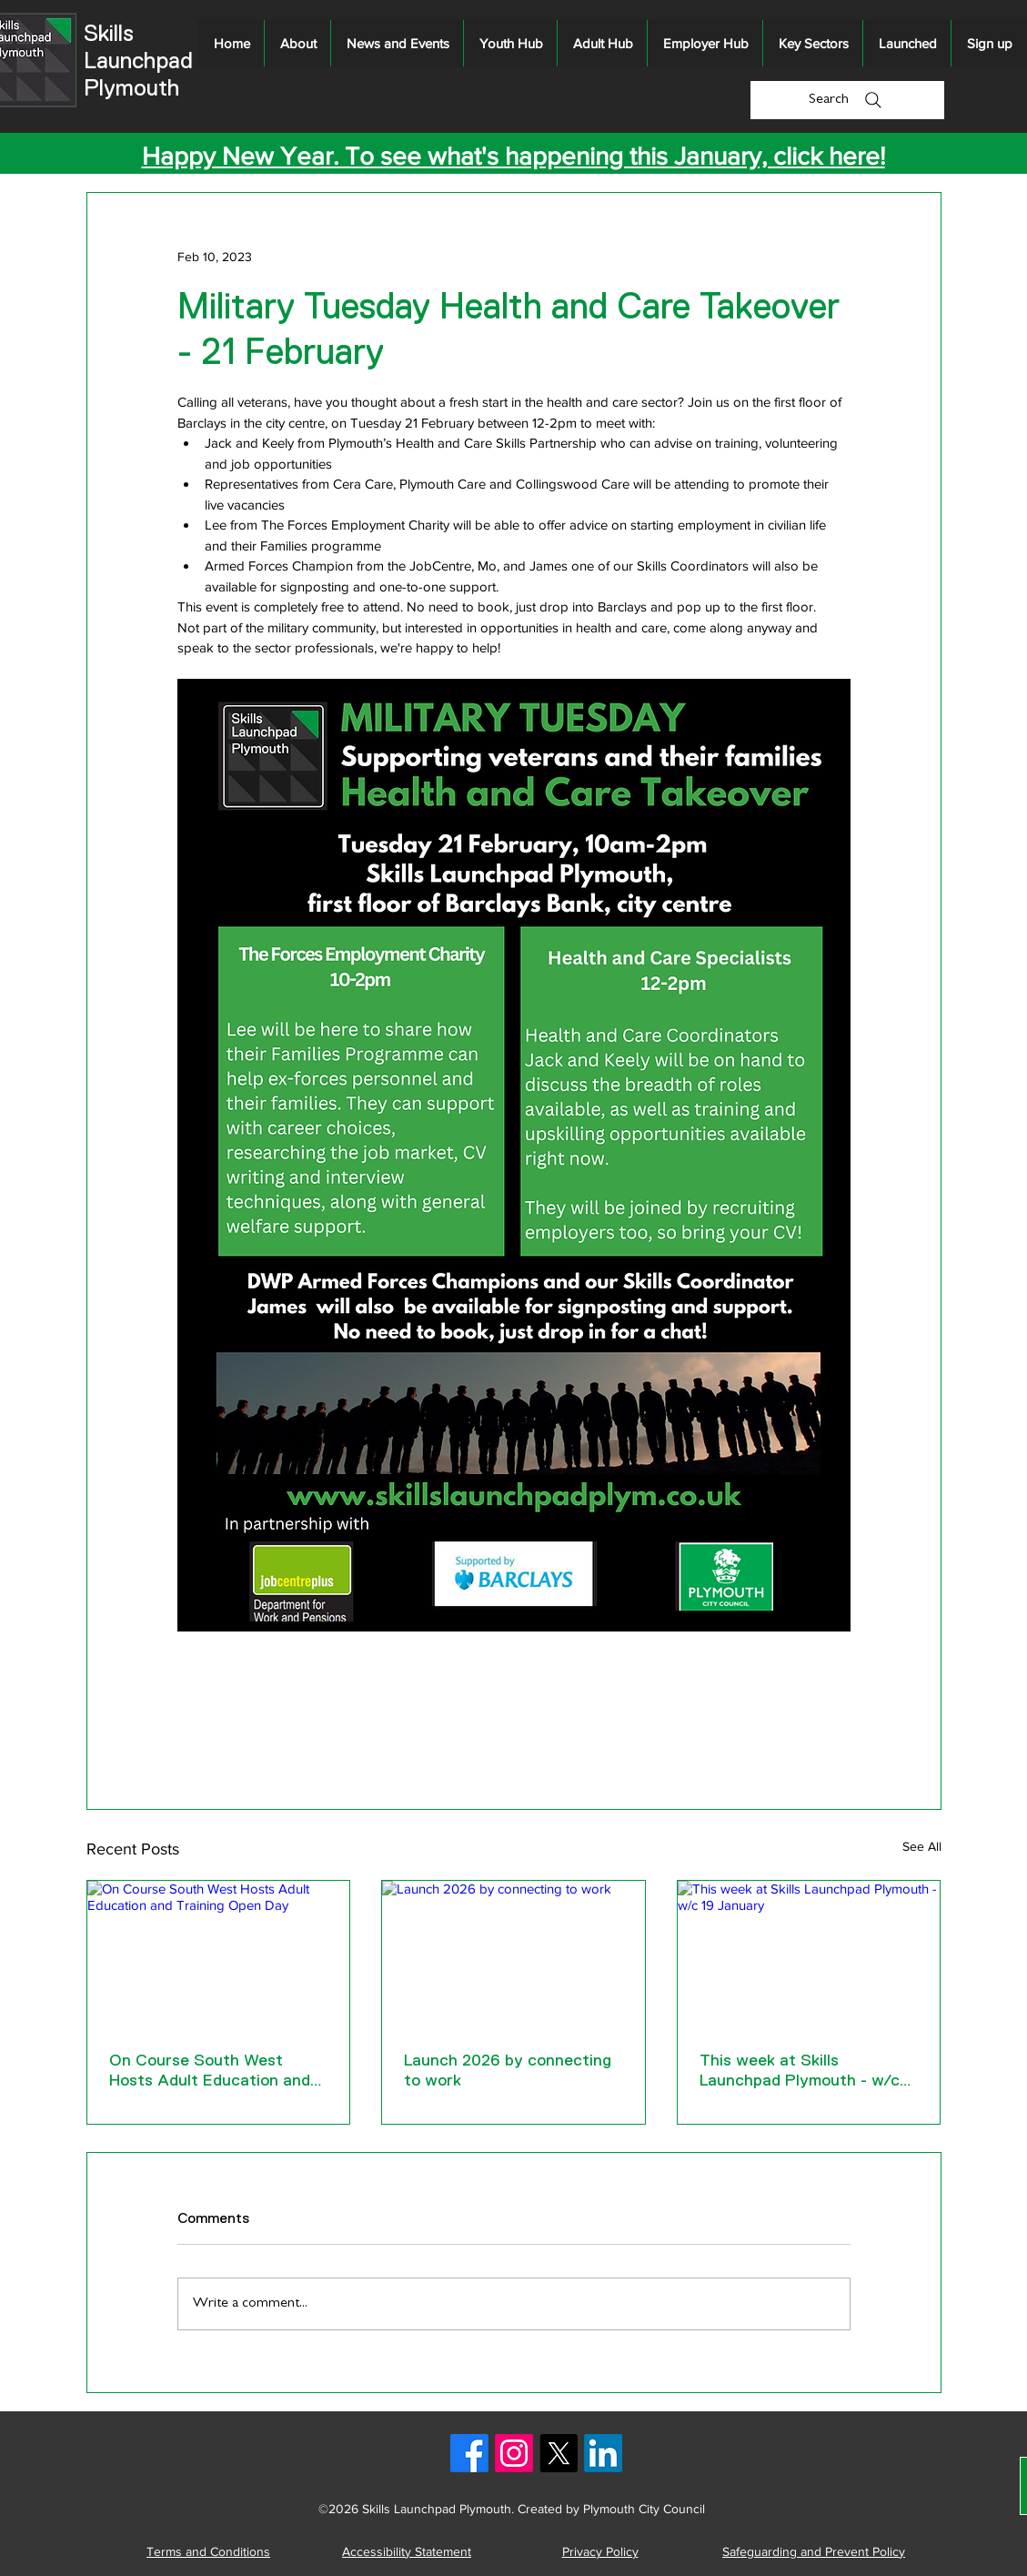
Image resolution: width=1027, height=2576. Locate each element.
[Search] (847, 100)
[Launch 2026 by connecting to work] (513, 1954)
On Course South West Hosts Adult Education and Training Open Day (209, 2070)
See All (921, 1846)
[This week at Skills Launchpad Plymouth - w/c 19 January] (809, 1954)
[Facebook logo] (469, 2453)
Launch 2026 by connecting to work (507, 2070)
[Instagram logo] (514, 2453)
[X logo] (558, 2453)
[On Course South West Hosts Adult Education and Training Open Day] (218, 1954)
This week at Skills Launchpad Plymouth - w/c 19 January (800, 2070)
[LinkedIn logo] (603, 2453)
